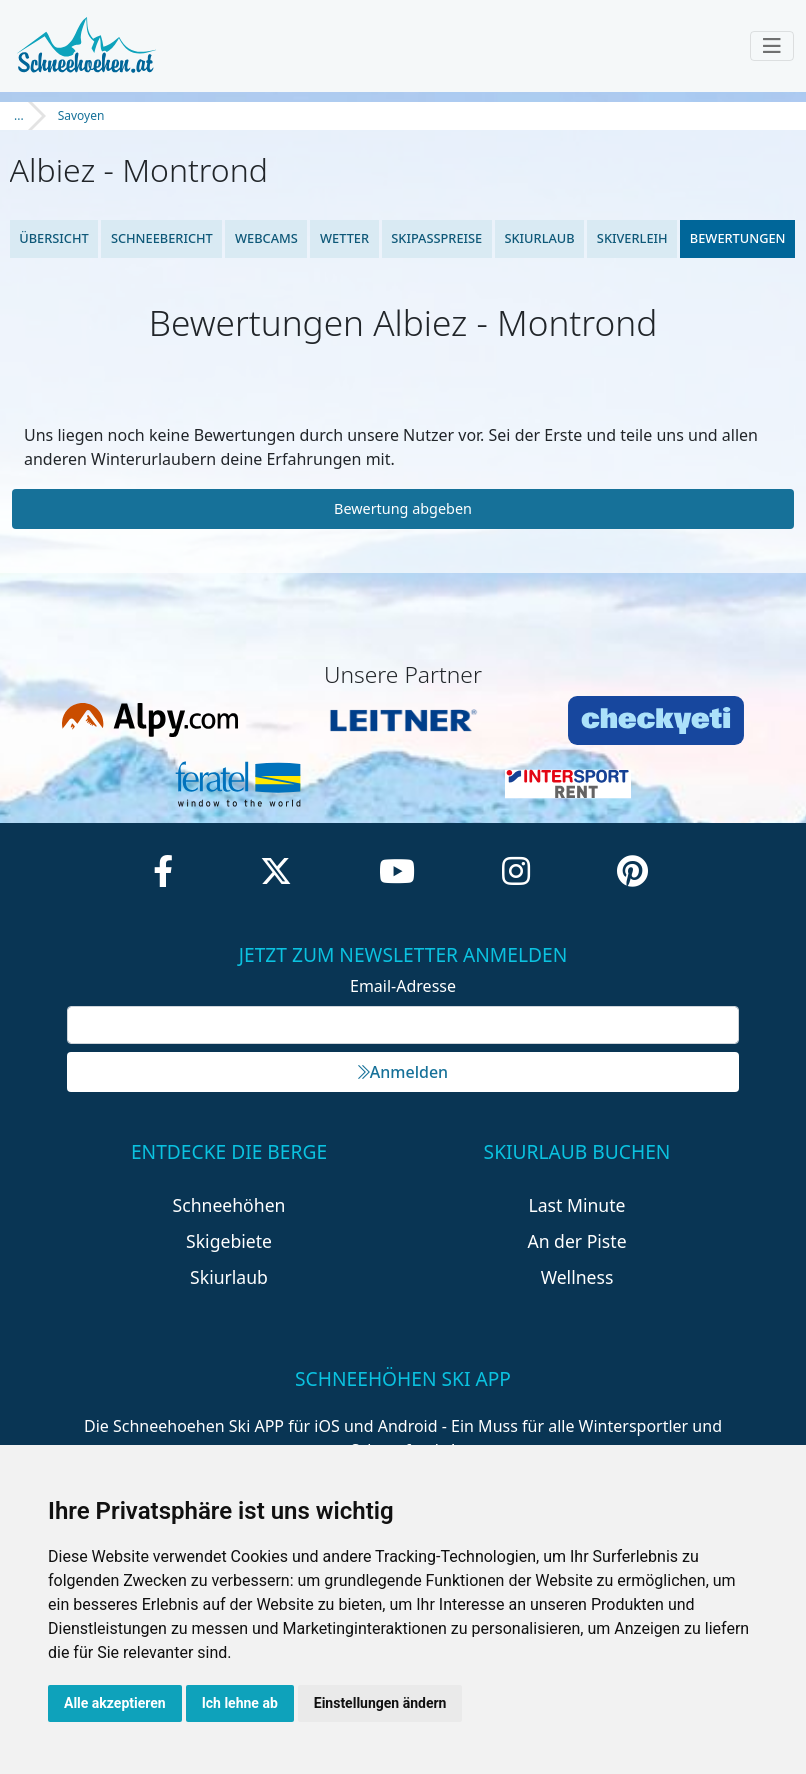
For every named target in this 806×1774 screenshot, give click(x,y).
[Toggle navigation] (772, 46)
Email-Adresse (403, 986)
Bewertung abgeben (403, 508)
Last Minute (577, 1205)
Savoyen (81, 115)
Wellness (577, 1277)
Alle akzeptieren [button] (115, 1703)
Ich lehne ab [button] (240, 1703)
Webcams (266, 238)
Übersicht (54, 238)
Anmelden (403, 1072)
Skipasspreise (436, 238)
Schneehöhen (229, 1205)
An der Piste (576, 1241)
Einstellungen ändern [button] (380, 1703)
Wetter (344, 238)
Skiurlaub (539, 238)
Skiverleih (632, 238)
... (19, 115)
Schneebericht (162, 238)
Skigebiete (229, 1241)
